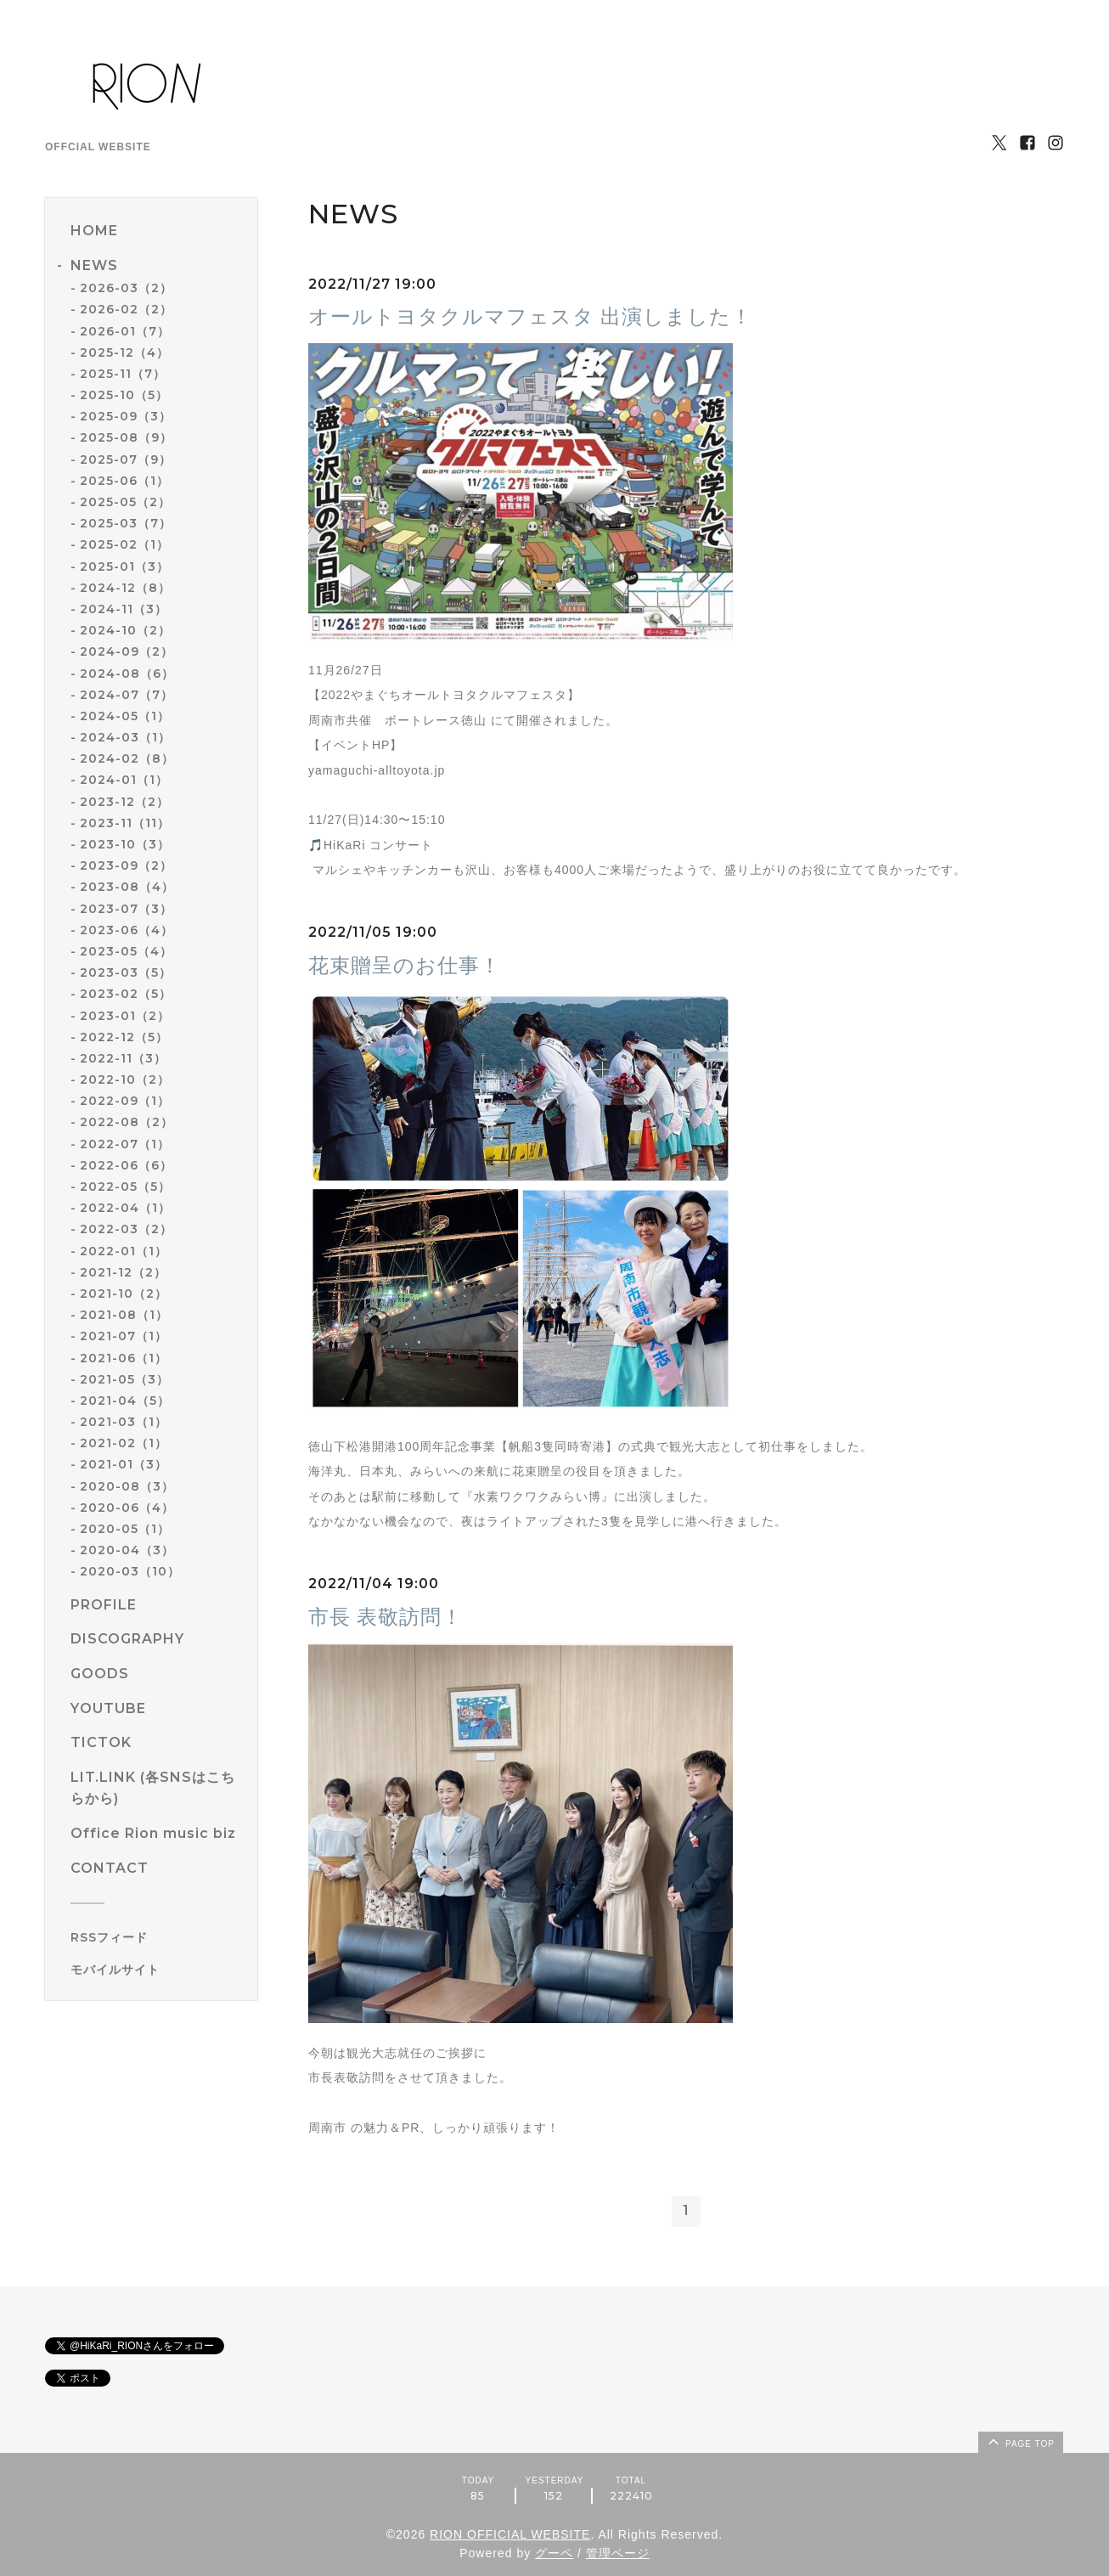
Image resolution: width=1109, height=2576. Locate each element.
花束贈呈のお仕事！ (404, 965)
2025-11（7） (123, 373)
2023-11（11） (125, 823)
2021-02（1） (123, 1443)
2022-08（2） (126, 1122)
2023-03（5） (126, 972)
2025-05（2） (125, 502)
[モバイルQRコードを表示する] (157, 1969)
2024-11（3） (123, 609)
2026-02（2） (126, 309)
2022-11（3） (123, 1058)
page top (1020, 2440)
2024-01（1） (124, 779)
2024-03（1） (125, 737)
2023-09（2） (126, 865)
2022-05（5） (125, 1186)
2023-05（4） (126, 951)
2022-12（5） (124, 1037)
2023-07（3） (126, 908)
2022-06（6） (126, 1165)
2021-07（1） (123, 1336)
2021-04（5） (125, 1400)
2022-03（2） (126, 1229)
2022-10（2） (125, 1079)
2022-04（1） (125, 1207)
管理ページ (618, 2554)
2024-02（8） (127, 758)
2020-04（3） (127, 1550)
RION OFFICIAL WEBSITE (510, 2534)
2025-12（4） (124, 352)
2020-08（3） (127, 1486)
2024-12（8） (125, 587)
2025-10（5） (124, 395)
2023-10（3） (125, 844)
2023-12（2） (124, 801)
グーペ (554, 2554)
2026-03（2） (126, 288)
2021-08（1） (124, 1314)
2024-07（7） (126, 694)
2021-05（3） (124, 1379)
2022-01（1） (123, 1251)
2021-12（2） (123, 1272)
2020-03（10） (130, 1571)
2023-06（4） (126, 930)
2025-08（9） (126, 437)
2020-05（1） (125, 1528)
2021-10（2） (123, 1293)
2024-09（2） (126, 651)
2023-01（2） (125, 1015)
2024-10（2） (125, 630)
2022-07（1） (125, 1144)
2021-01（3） (123, 1464)
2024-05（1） (125, 716)
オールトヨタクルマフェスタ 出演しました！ (530, 316)
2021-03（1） (123, 1421)
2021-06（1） (123, 1358)
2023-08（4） (127, 886)
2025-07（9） (126, 459)
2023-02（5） (126, 993)
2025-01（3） (124, 566)
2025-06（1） (124, 480)
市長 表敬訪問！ (385, 1616)
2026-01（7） (125, 331)
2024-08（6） (127, 673)
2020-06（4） (127, 1507)
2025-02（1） (124, 544)
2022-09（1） (125, 1100)
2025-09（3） (126, 416)
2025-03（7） (126, 523)
